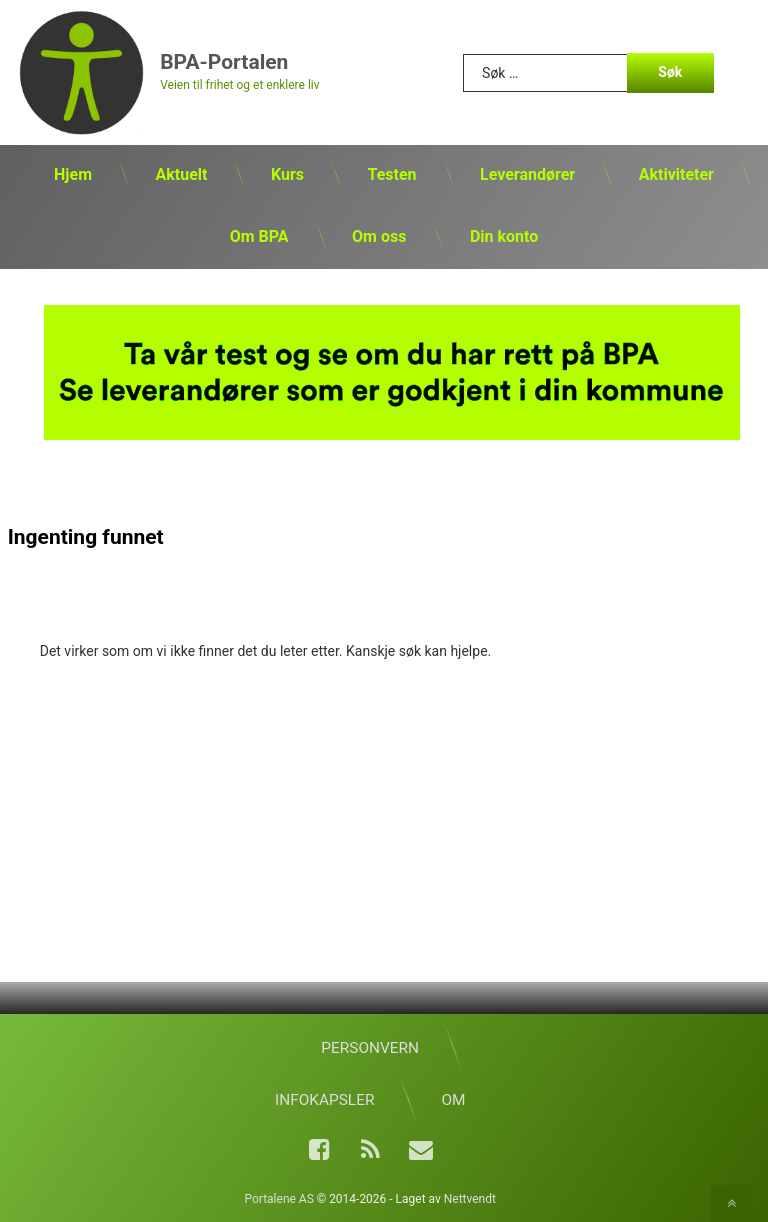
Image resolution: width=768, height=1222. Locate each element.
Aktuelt (181, 174)
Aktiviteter (676, 174)
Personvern (370, 1048)
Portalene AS (279, 1199)
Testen (391, 174)
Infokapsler (324, 1100)
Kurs (287, 174)
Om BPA (259, 236)
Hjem (73, 174)
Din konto (504, 236)
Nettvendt (470, 1199)
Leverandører (527, 174)
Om (453, 1100)
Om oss (379, 236)
